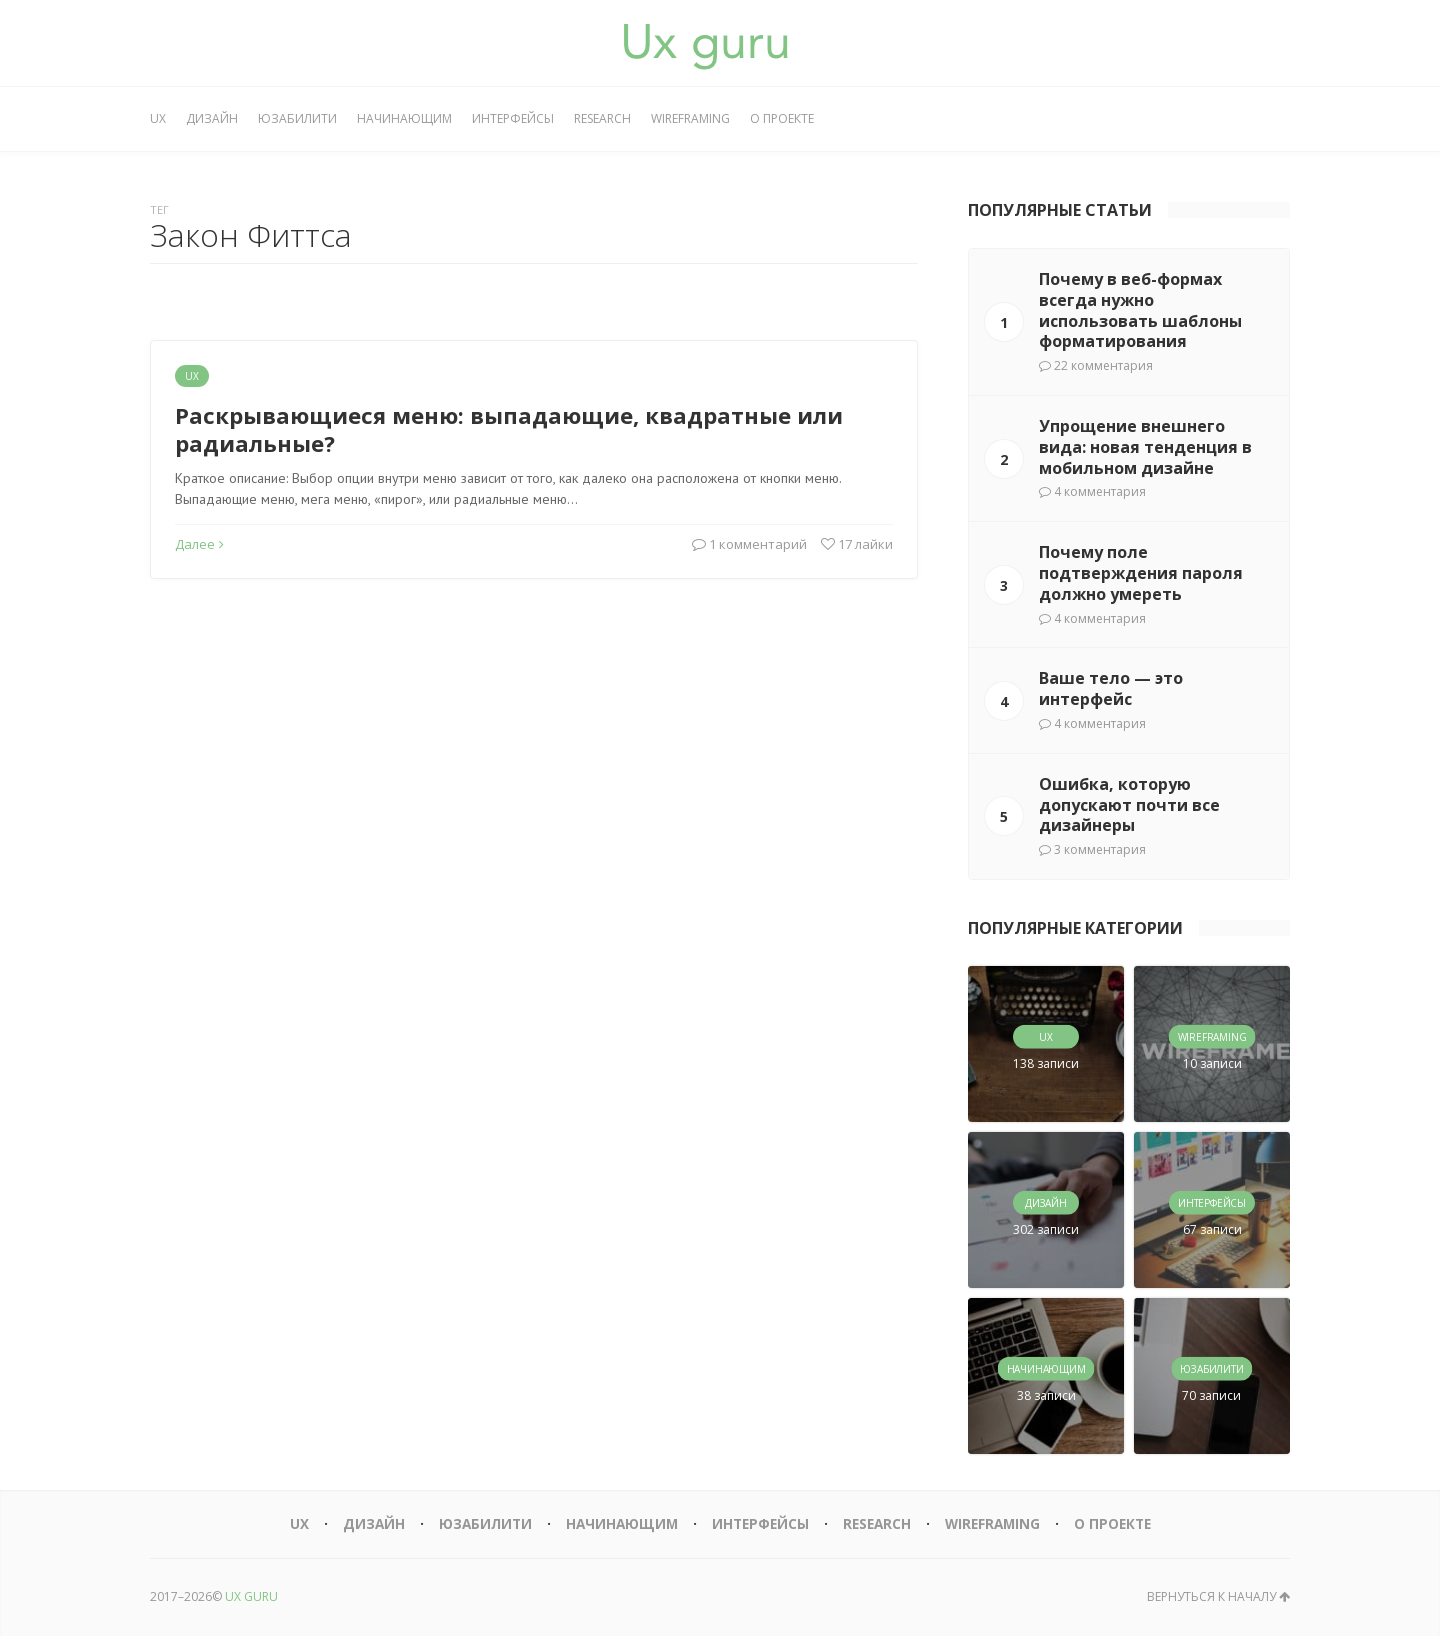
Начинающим (404, 118)
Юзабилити (297, 118)
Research (602, 118)
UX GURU (251, 1596)
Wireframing (690, 118)
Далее (199, 544)
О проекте (782, 118)
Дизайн (212, 118)
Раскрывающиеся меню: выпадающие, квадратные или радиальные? (509, 429)
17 (857, 544)
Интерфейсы (513, 118)
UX (158, 118)
